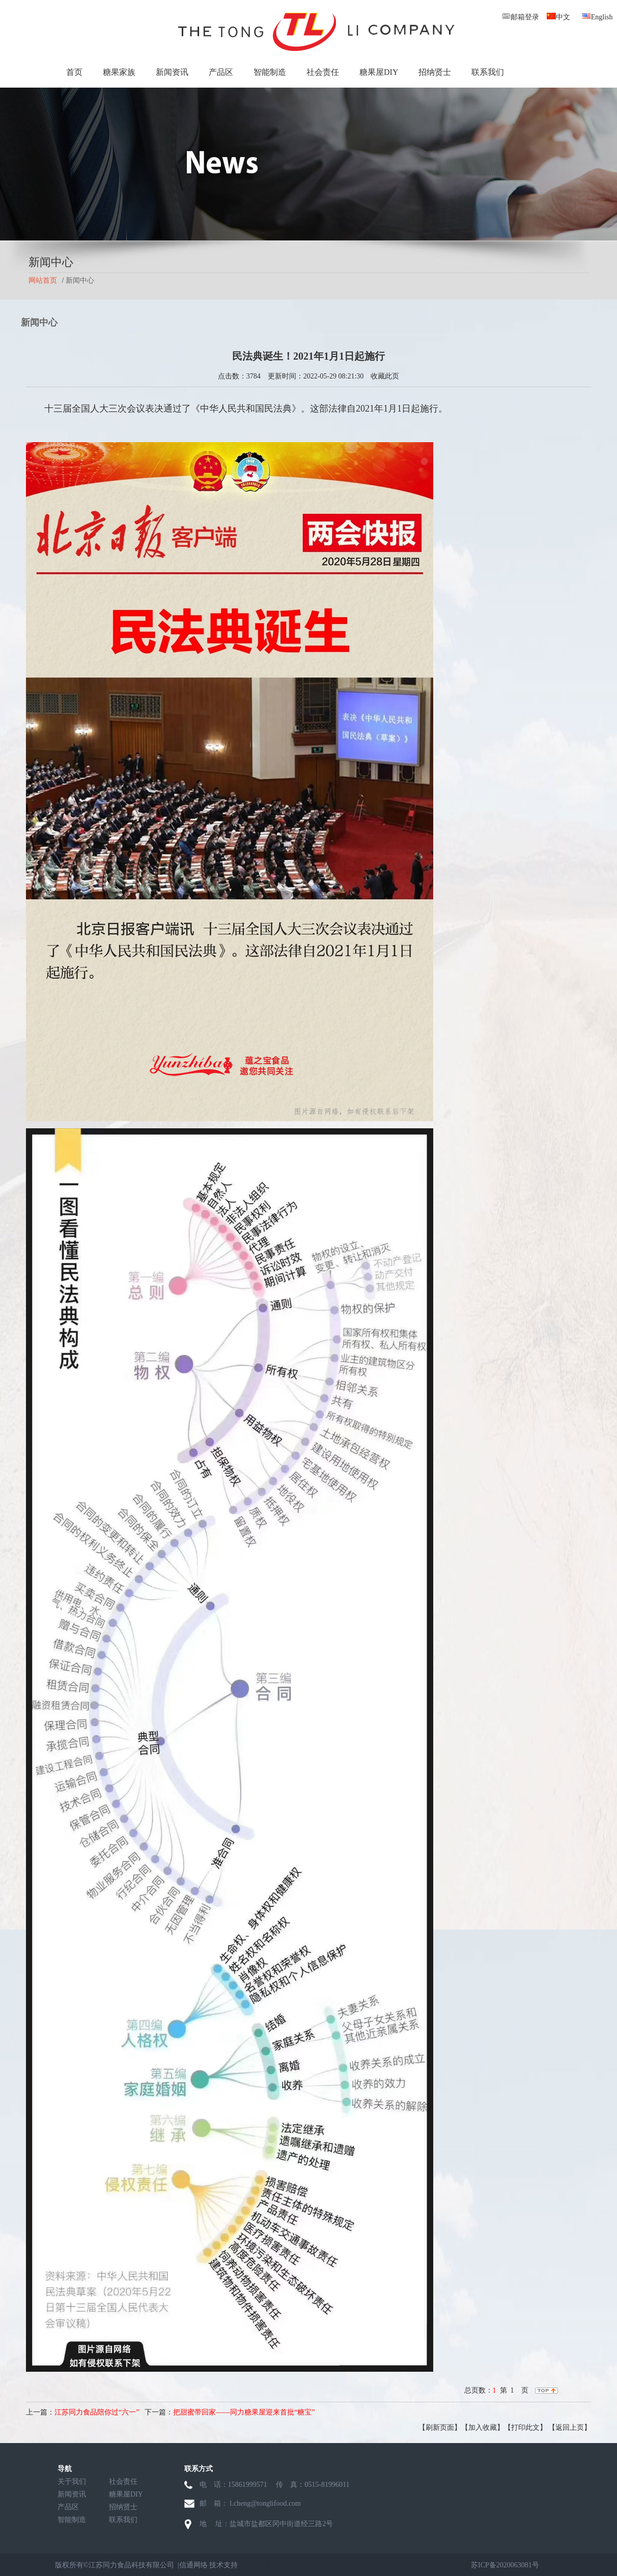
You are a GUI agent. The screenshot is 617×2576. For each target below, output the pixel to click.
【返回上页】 (569, 2427)
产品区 (221, 72)
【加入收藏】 (482, 2427)
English (597, 17)
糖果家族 (119, 72)
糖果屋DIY (378, 72)
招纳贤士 (434, 72)
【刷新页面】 (439, 2427)
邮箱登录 (520, 17)
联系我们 (487, 72)
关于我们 (72, 2481)
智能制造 (270, 72)
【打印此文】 (525, 2427)
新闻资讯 (172, 72)
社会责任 (322, 72)
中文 (558, 17)
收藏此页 (385, 376)
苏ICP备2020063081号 (505, 2565)
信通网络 (193, 2565)
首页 (74, 72)
